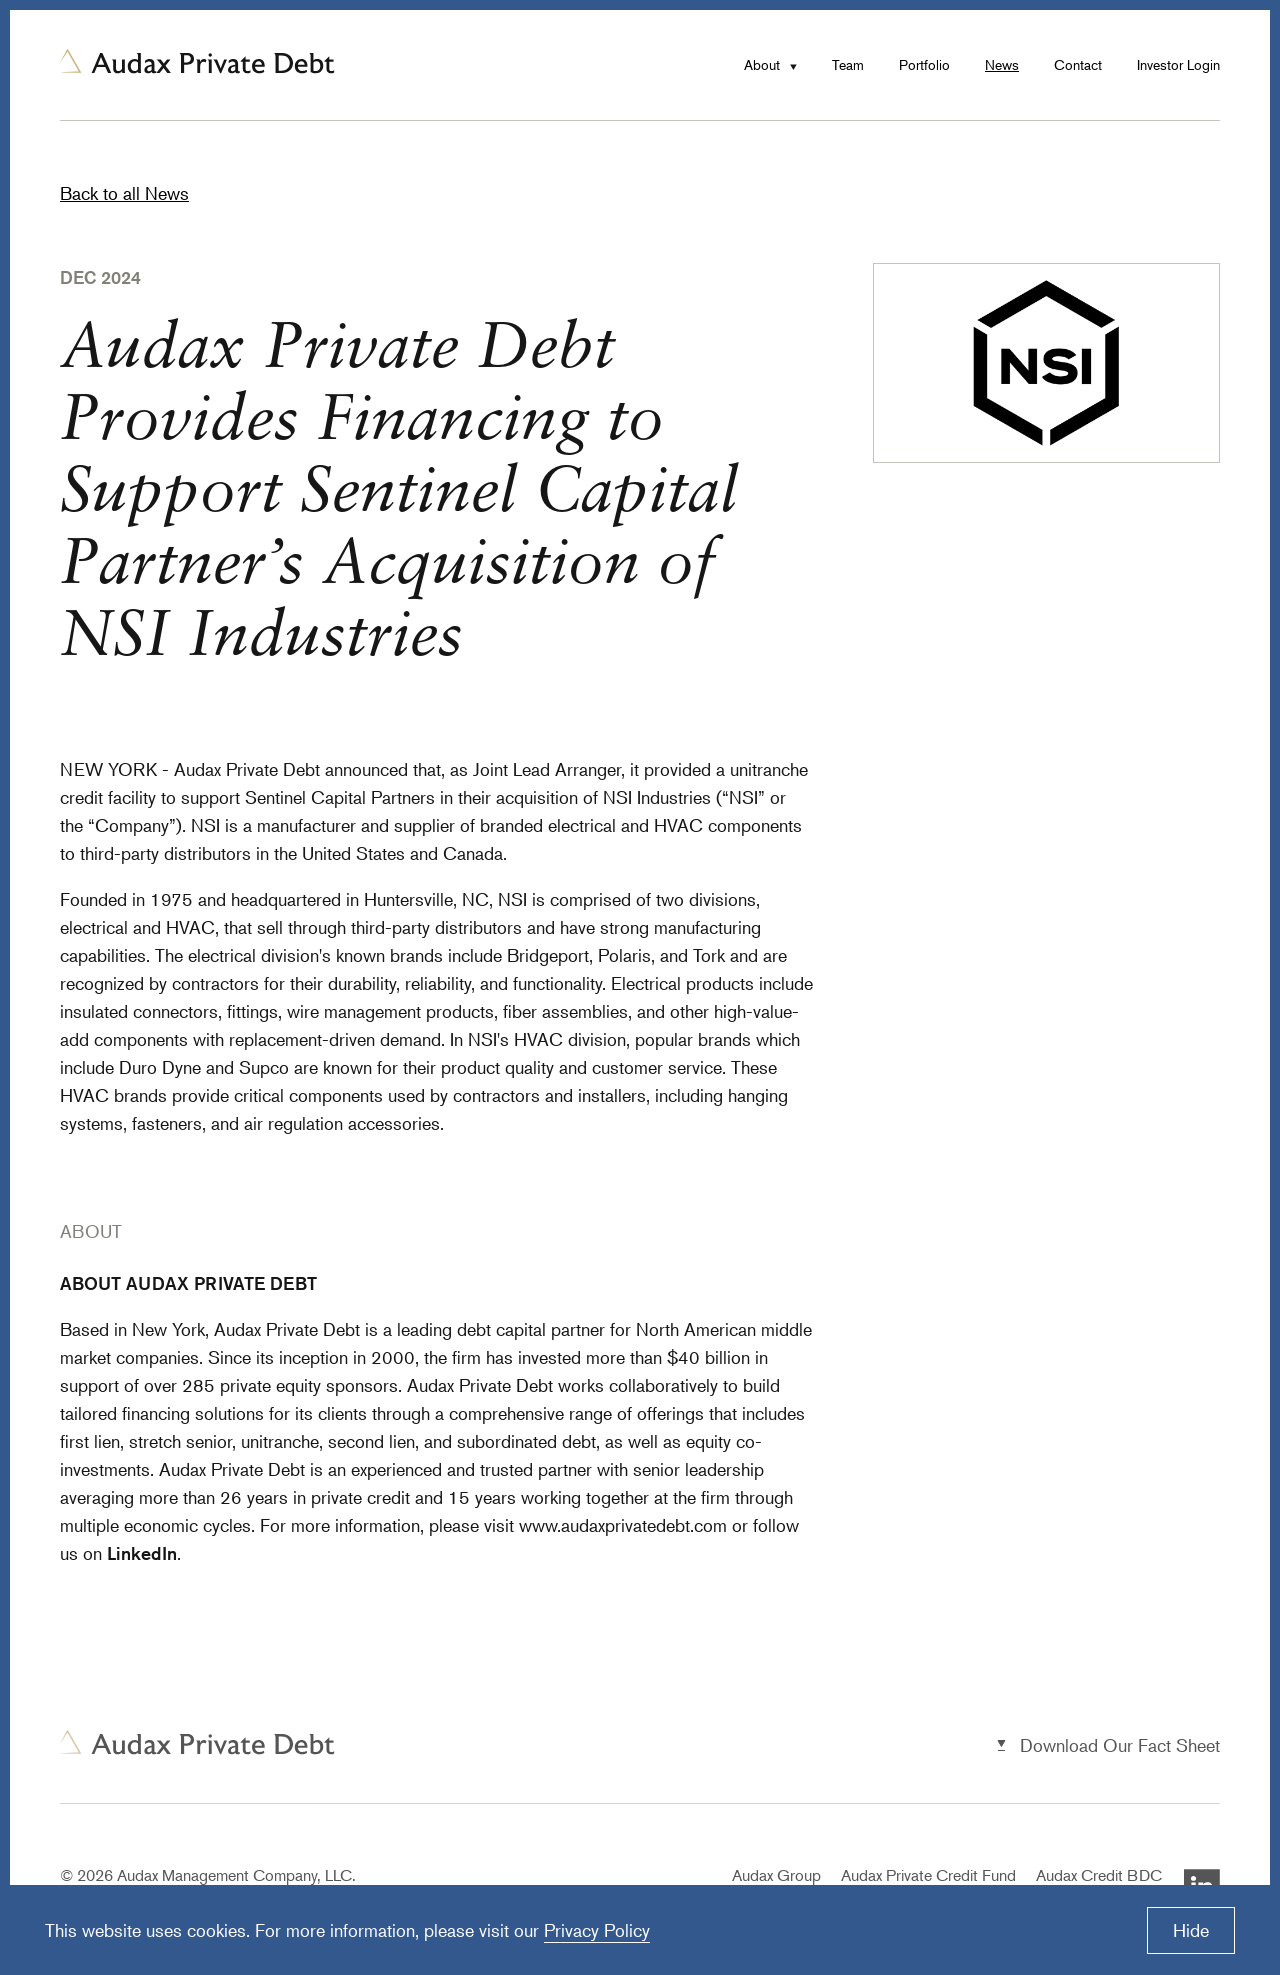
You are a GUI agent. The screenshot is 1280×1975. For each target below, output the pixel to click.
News (1002, 64)
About (762, 64)
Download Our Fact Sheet (1120, 1745)
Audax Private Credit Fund (928, 1875)
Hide (1191, 1930)
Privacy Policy (597, 1930)
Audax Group (776, 1875)
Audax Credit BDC (1099, 1875)
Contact (1078, 64)
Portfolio (924, 64)
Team (848, 64)
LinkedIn (142, 1553)
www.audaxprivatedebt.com (623, 1525)
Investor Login (1178, 64)
